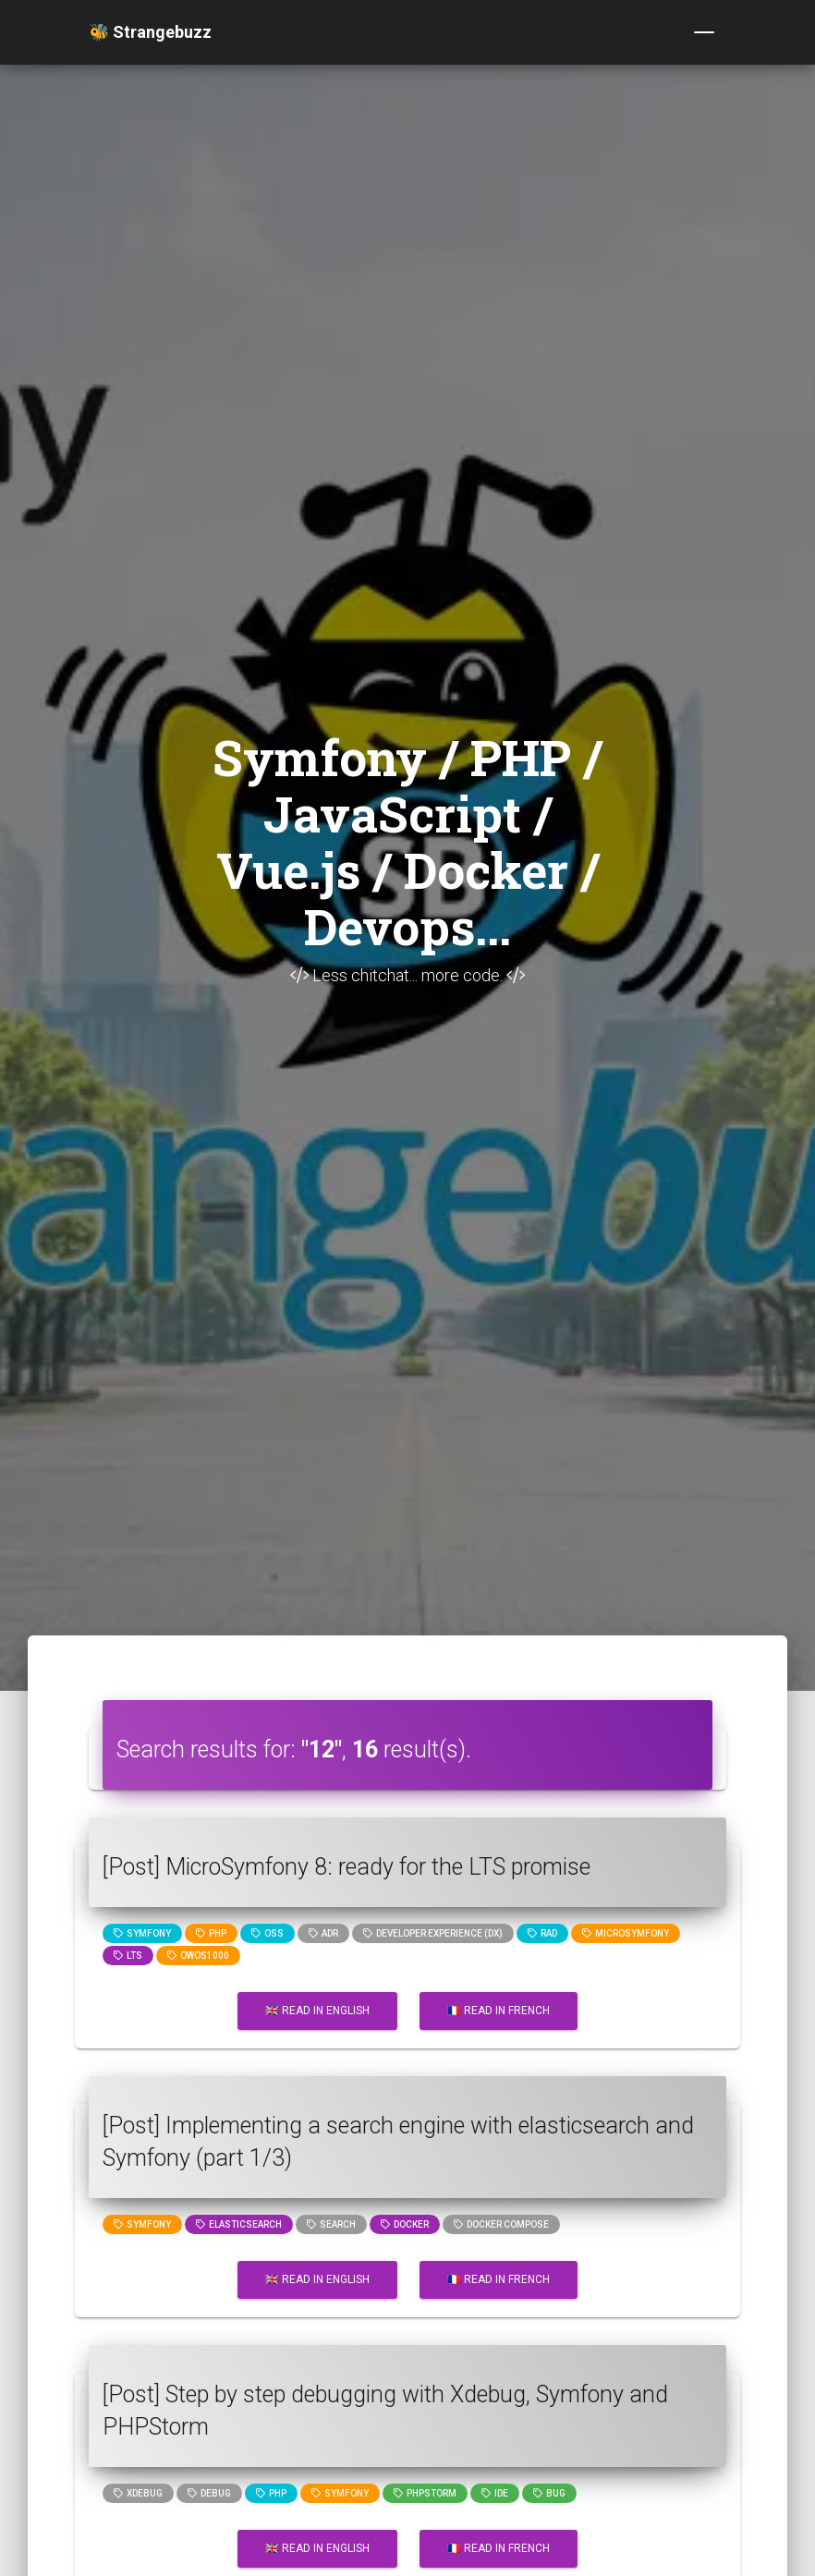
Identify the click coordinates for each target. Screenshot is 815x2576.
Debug (209, 2493)
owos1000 (198, 1955)
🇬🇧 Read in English (317, 2010)
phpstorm (425, 2493)
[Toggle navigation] (704, 32)
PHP (211, 1933)
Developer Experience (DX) (433, 1933)
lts (128, 1955)
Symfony (142, 1933)
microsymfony (625, 1933)
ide (494, 2493)
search (331, 2224)
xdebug (138, 2493)
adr (323, 1933)
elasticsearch (239, 2224)
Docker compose (501, 2224)
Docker (405, 2224)
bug (549, 2493)
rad (542, 1933)
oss (267, 1933)
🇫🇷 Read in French (498, 2010)
